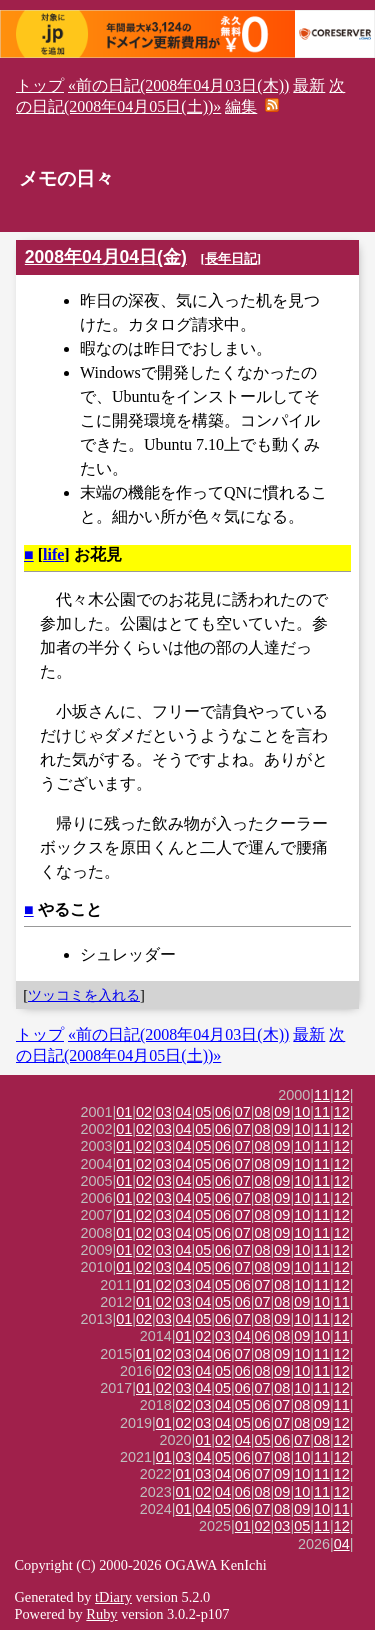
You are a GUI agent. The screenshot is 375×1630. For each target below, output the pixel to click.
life (53, 554)
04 (184, 1112)
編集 (241, 106)
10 (302, 1112)
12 (342, 1095)
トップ (40, 85)
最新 (309, 85)
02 (144, 1112)
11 (322, 1095)
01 (124, 1112)
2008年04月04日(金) (106, 257)
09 (282, 1112)
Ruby (101, 1614)
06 (223, 1112)
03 (164, 1112)
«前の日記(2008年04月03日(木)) (178, 85)
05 (203, 1112)
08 (263, 1112)
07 (243, 1112)
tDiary (113, 1597)
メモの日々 (66, 178)
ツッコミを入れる (84, 995)
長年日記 (231, 258)
